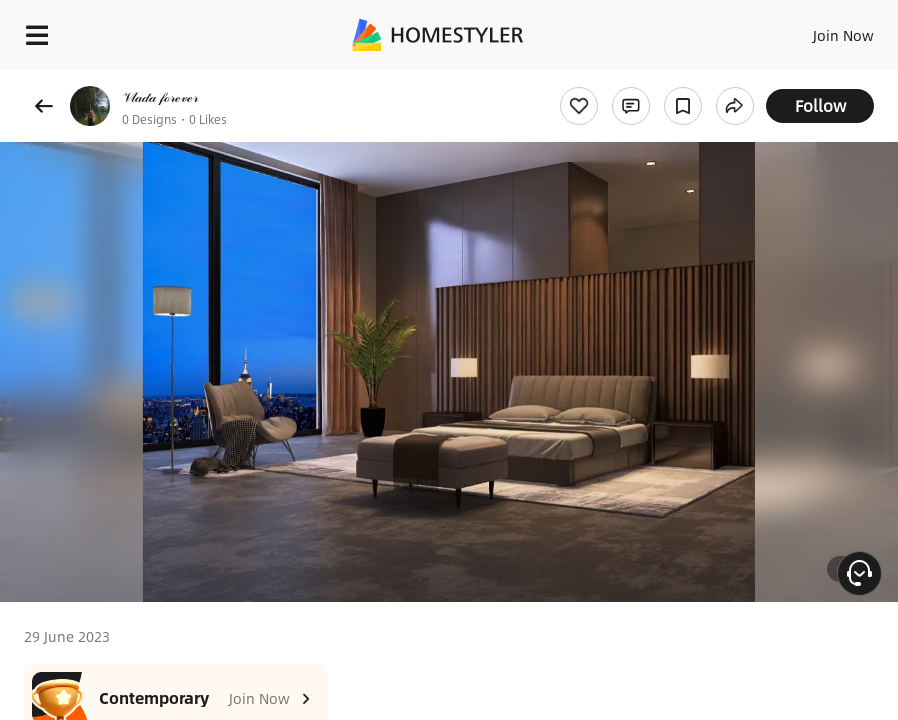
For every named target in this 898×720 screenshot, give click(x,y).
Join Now (843, 35)
